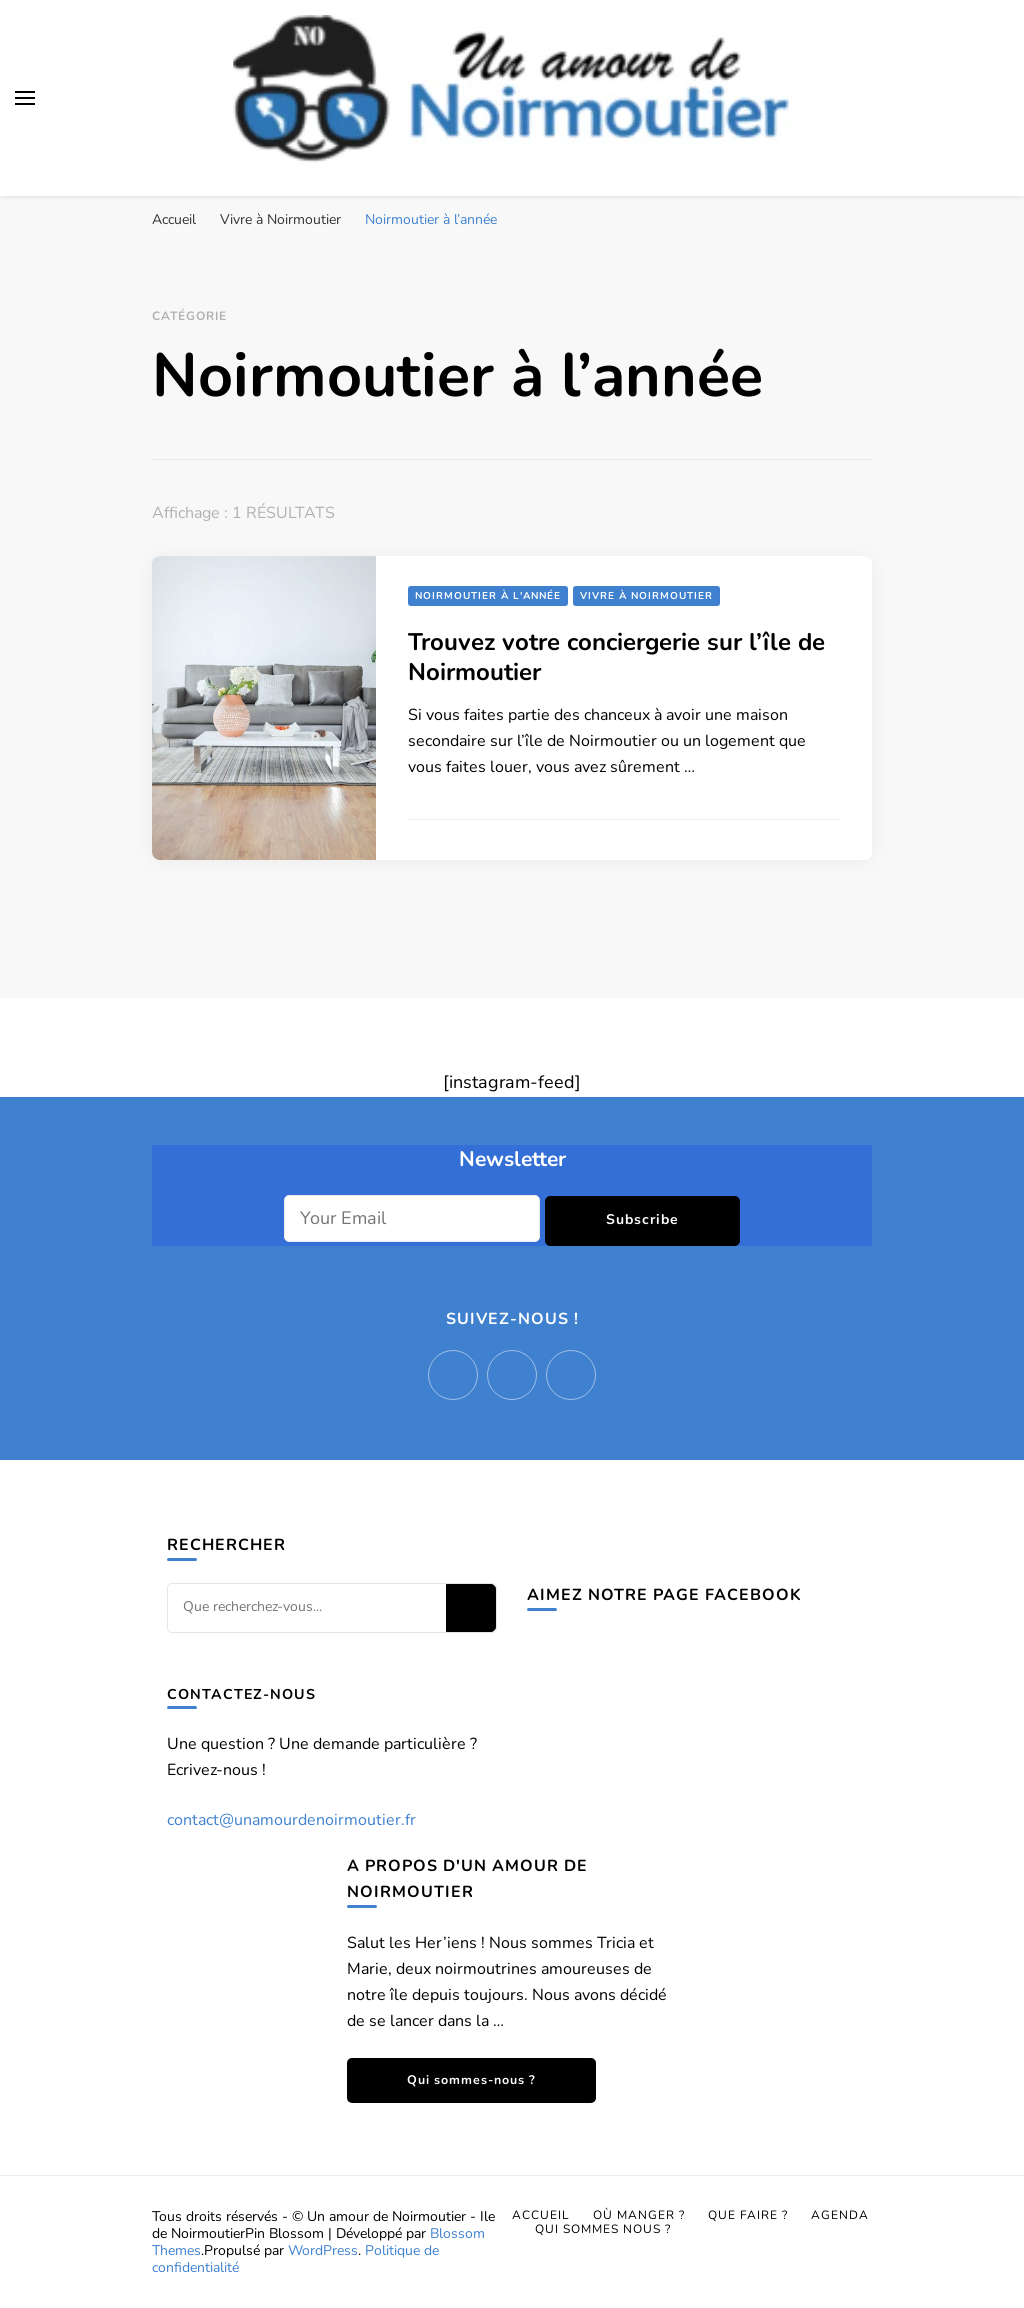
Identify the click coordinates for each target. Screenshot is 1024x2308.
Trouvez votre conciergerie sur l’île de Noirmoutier (616, 657)
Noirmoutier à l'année (488, 596)
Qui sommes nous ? (603, 2229)
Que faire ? (748, 2215)
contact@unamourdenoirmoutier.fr (291, 1820)
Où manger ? (639, 2215)
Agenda (840, 2215)
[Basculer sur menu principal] (25, 98)
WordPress (323, 2250)
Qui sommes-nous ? (471, 2079)
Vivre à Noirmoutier (646, 596)
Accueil (541, 2215)
